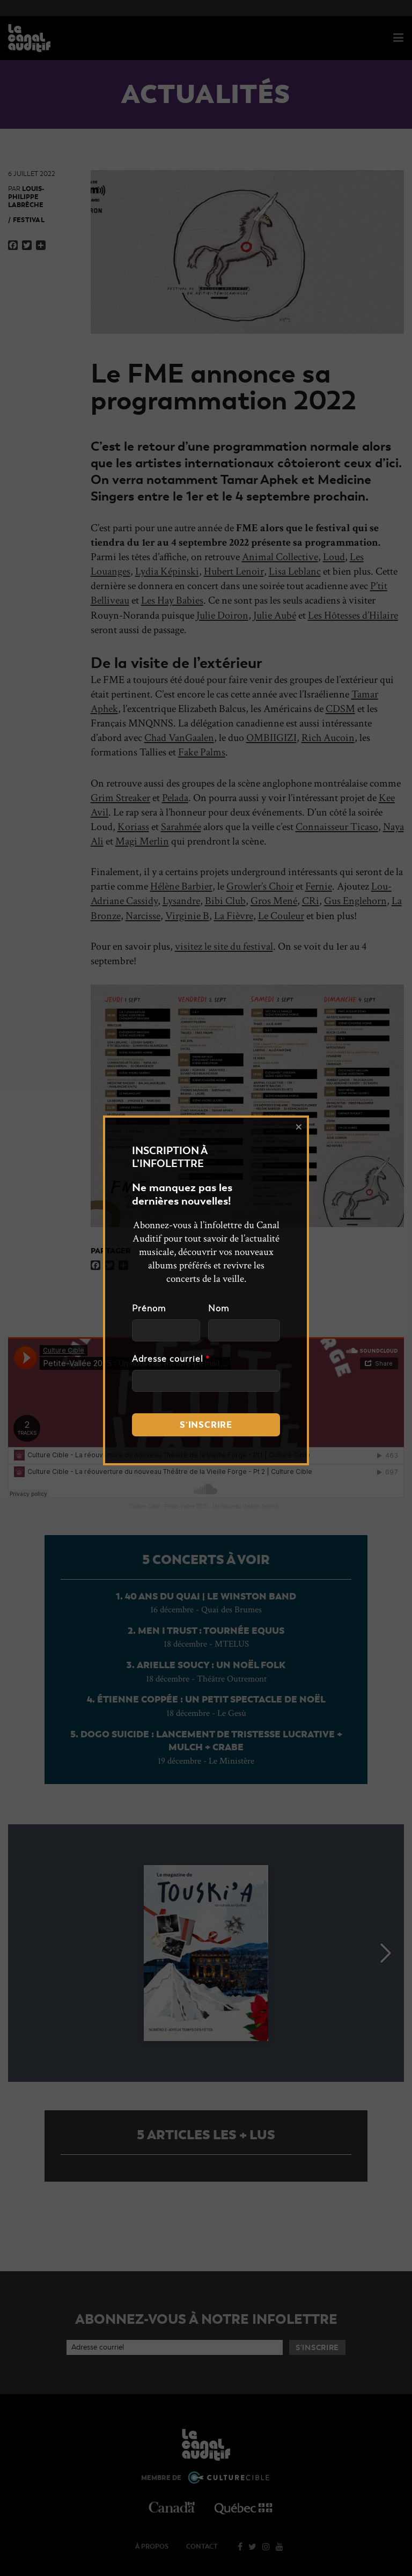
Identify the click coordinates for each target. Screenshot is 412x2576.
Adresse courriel (171, 1359)
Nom (218, 1308)
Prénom (149, 1308)
